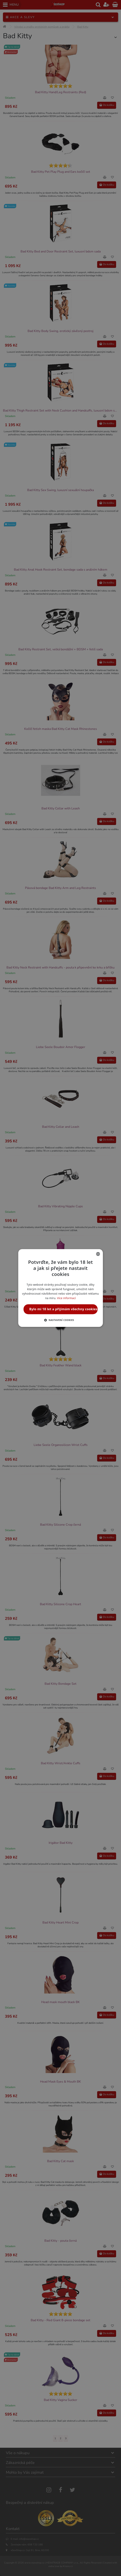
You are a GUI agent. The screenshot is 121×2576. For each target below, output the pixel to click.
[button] (60, 1320)
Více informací (66, 1298)
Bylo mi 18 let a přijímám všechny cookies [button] (63, 1309)
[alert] (60, 1288)
